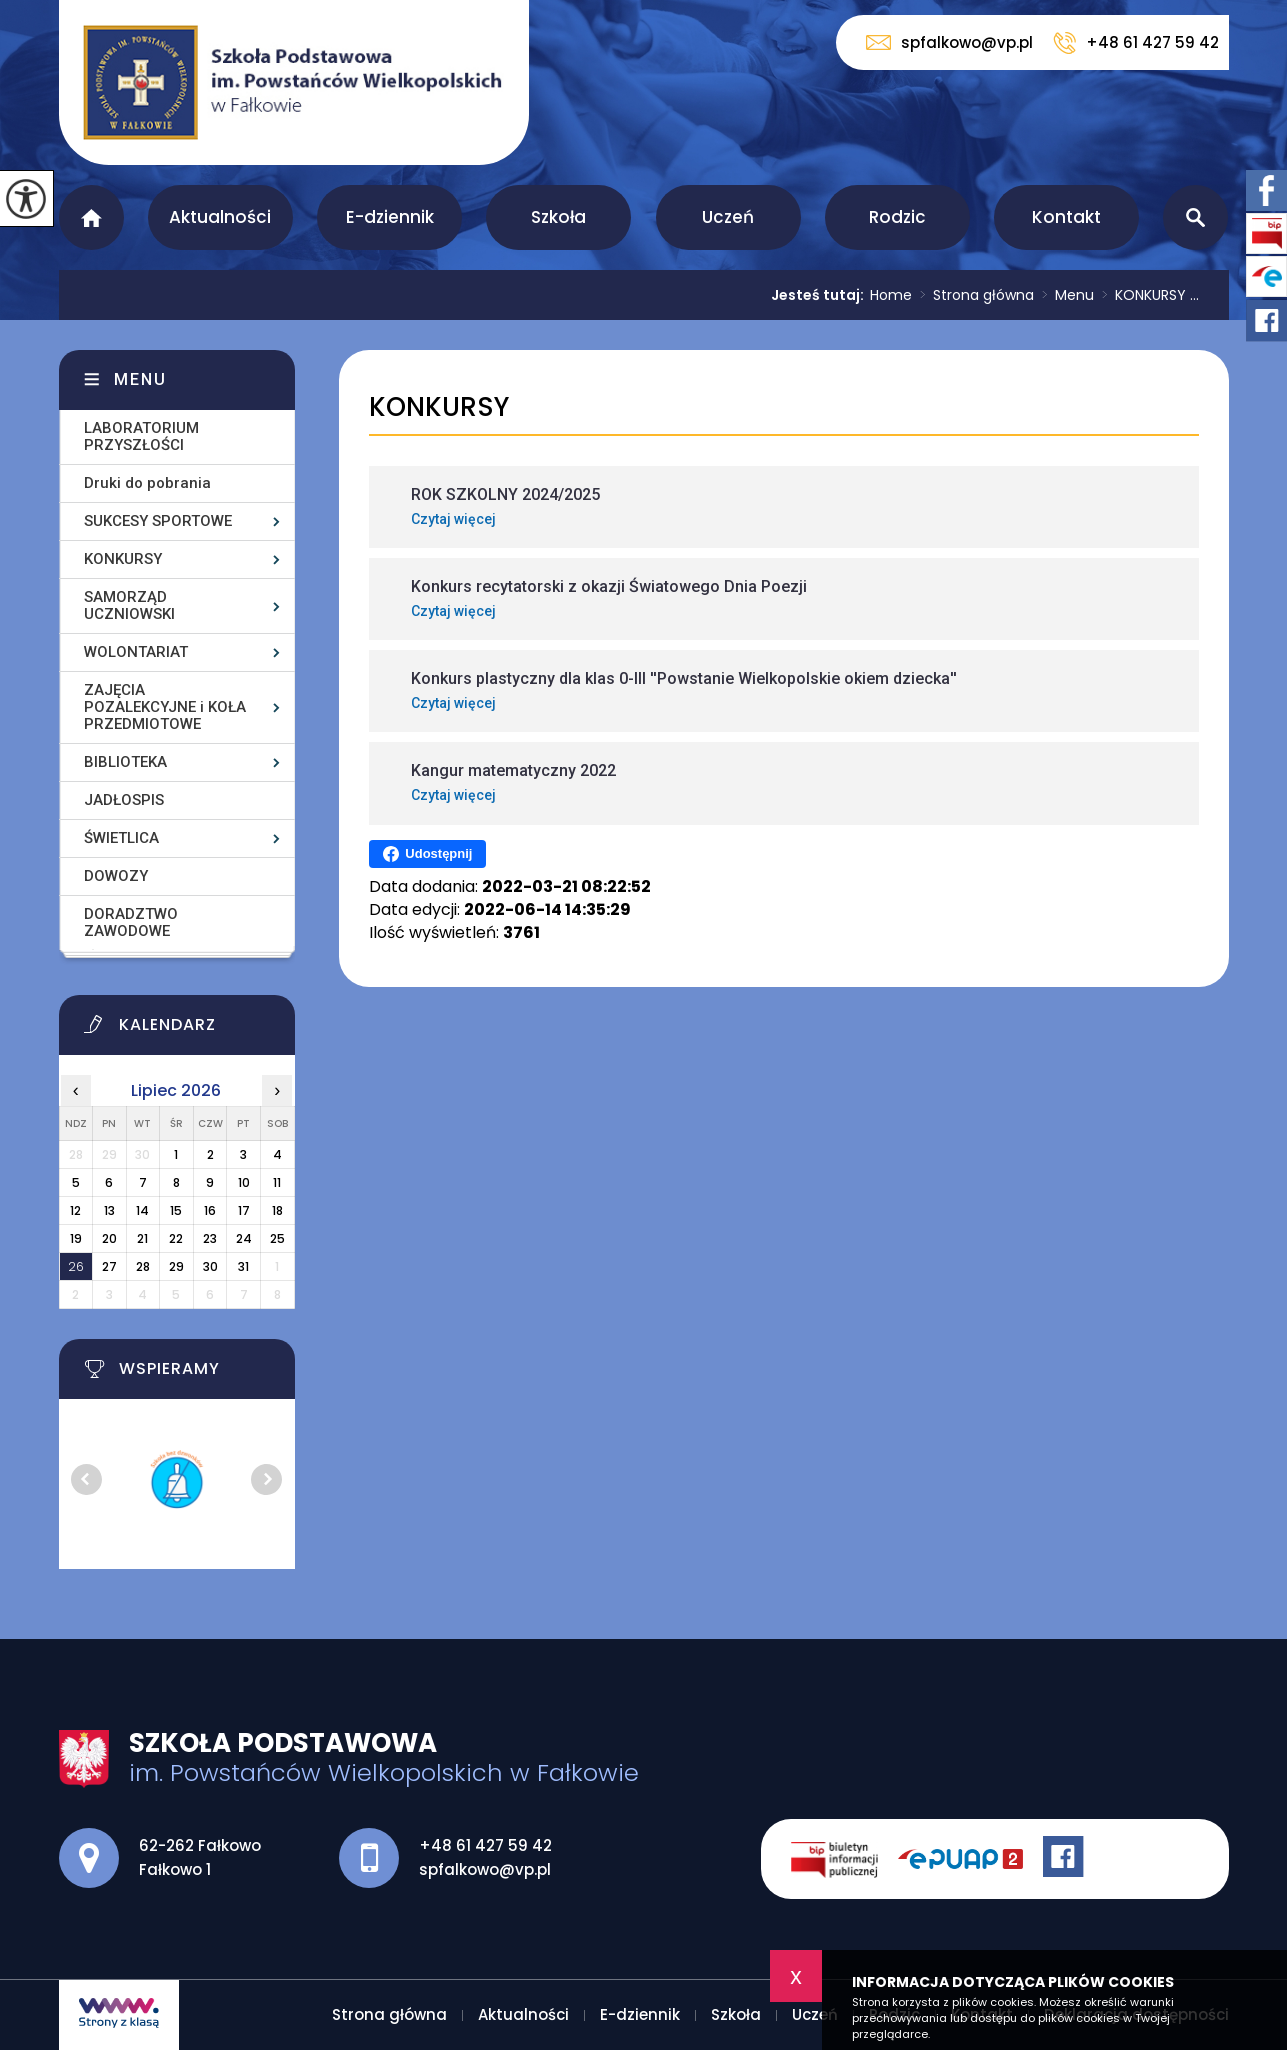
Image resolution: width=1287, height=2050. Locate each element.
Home (891, 295)
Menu (1064, 295)
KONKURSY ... (1146, 295)
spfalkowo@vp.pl (949, 42)
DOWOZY (116, 876)
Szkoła (558, 217)
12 (75, 1210)
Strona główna (91, 217)
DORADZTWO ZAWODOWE (131, 922)
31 (243, 1266)
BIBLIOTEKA (125, 762)
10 (244, 1182)
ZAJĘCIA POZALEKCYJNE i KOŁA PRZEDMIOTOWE (165, 707)
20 (109, 1238)
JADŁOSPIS (124, 800)
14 (142, 1210)
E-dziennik (390, 217)
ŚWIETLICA (121, 838)
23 (210, 1238)
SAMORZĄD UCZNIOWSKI (129, 605)
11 (277, 1182)
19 (76, 1238)
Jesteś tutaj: (820, 295)
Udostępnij (427, 854)
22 (176, 1238)
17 (244, 1210)
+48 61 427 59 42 (1136, 43)
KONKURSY (439, 407)
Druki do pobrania (147, 483)
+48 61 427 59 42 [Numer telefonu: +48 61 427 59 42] (485, 1845)
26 (76, 1266)
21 (142, 1238)
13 (109, 1210)
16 (210, 1210)
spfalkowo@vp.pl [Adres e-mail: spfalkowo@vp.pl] (485, 1869)
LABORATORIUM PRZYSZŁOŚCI (141, 436)
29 (176, 1266)
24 (244, 1238)
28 (143, 1266)
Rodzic (897, 217)
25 (277, 1238)
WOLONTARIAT (136, 652)
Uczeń (728, 217)
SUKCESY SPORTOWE (158, 521)
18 (277, 1210)
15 (176, 1210)
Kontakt (1066, 217)
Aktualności (220, 217)
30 (210, 1266)
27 (109, 1266)
